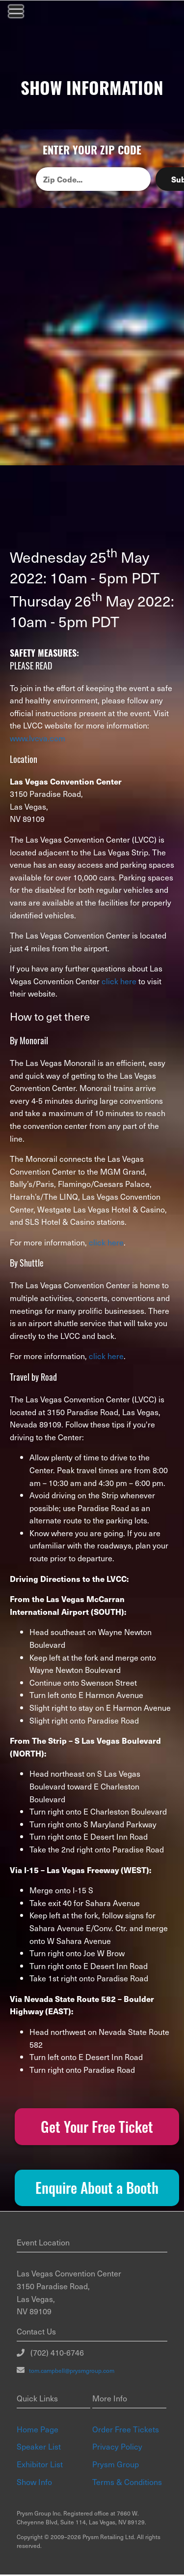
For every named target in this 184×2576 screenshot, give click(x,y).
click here (119, 981)
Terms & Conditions (127, 2482)
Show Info (34, 2482)
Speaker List (39, 2448)
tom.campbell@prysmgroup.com (69, 2371)
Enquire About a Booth (97, 2189)
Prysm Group (115, 2465)
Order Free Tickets (125, 2430)
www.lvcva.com (37, 738)
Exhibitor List (40, 2465)
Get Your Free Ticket (97, 2127)
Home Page (37, 2430)
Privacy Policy (117, 2448)
